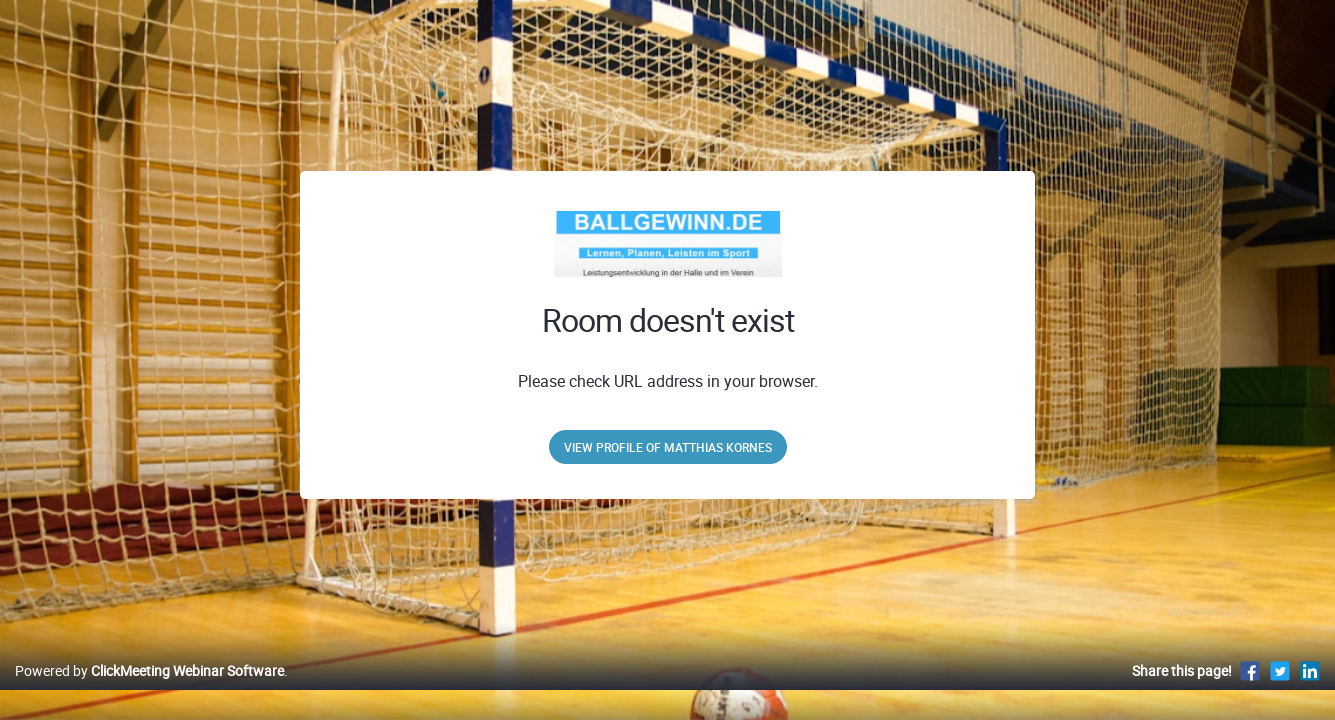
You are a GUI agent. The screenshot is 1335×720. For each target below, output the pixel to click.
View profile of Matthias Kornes (668, 447)
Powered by (149, 691)
